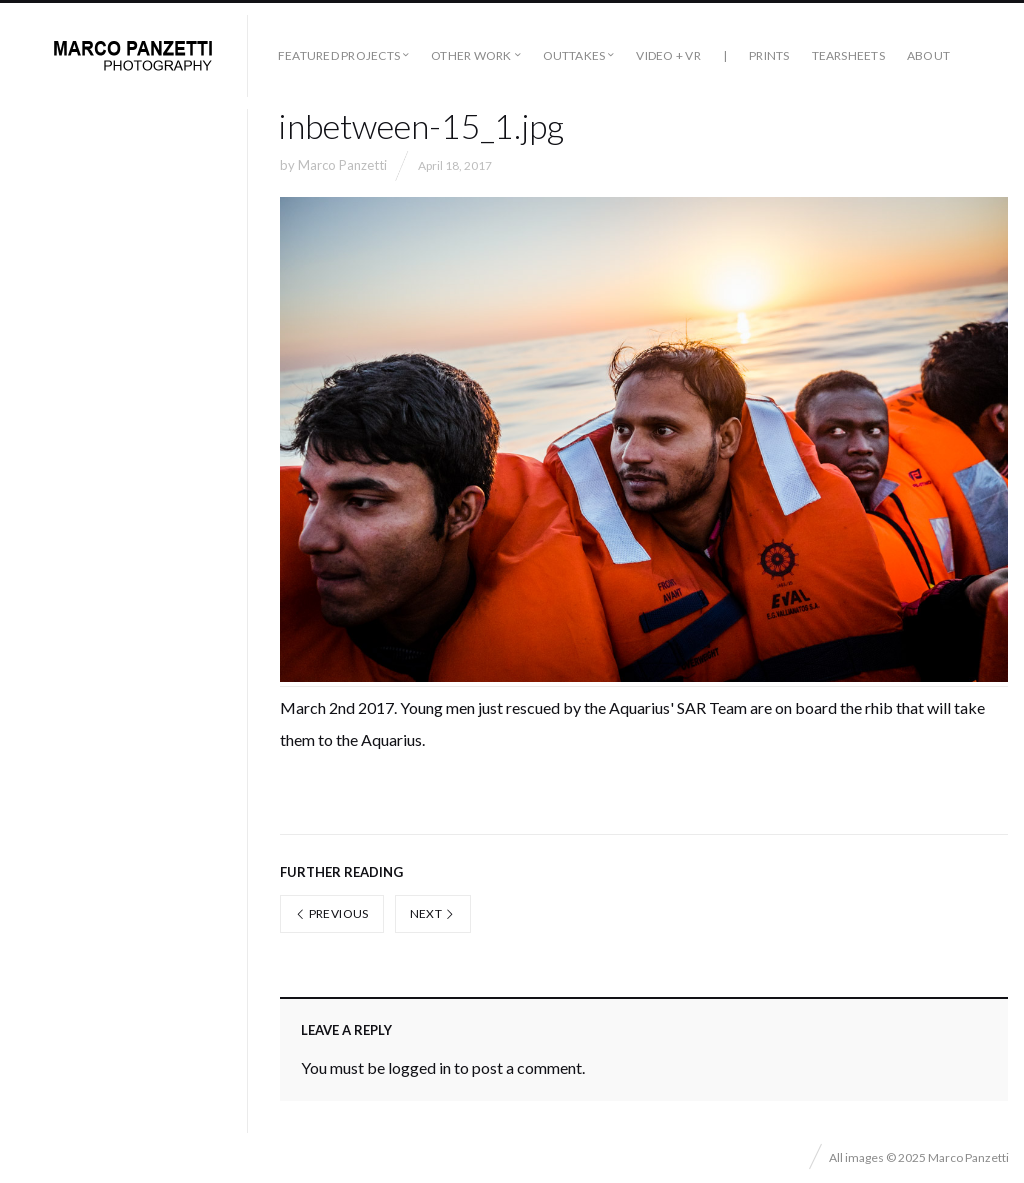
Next (433, 913)
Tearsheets (848, 55)
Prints (769, 55)
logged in (419, 1067)
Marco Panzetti (342, 165)
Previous (332, 913)
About (928, 55)
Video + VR (668, 55)
